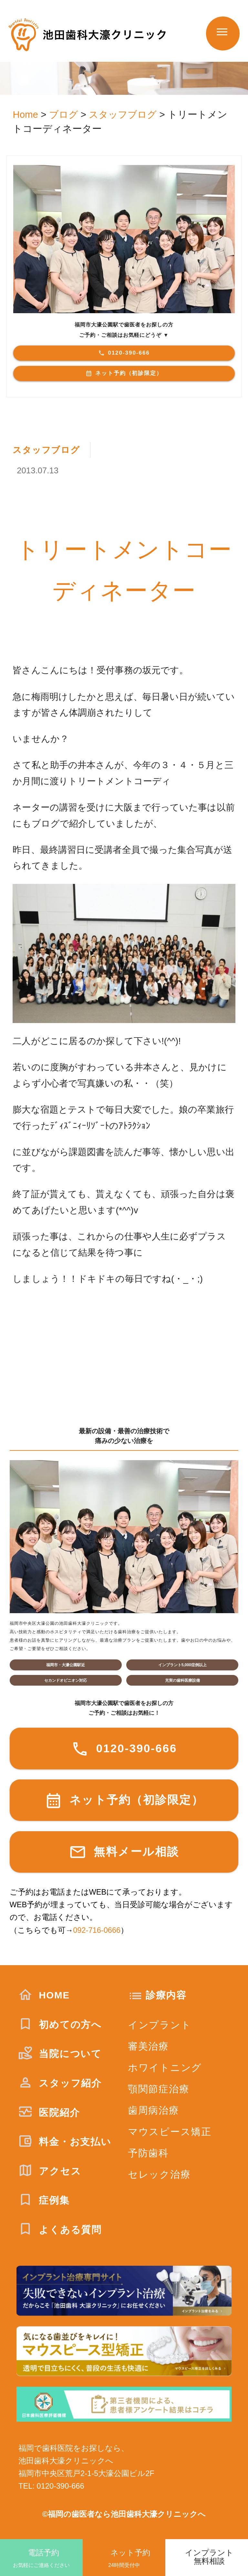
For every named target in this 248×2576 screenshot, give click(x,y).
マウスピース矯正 (170, 2131)
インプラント (159, 2025)
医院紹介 (49, 2112)
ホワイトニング (165, 2067)
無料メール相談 (124, 1852)
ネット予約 (124, 2558)
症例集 (43, 2200)
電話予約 (41, 2558)
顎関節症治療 (159, 2089)
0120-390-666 (124, 353)
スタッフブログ (47, 450)
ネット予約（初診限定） (124, 373)
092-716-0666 (96, 1930)
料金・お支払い (64, 2142)
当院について (60, 2054)
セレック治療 (159, 2174)
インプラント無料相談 (209, 2556)
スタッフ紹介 (60, 2083)
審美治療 (148, 2046)
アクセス (49, 2171)
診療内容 (166, 1995)
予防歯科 (148, 2153)
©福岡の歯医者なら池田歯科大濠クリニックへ (124, 2514)
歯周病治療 (153, 2110)
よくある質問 (60, 2230)
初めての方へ (60, 2024)
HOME (44, 1995)
